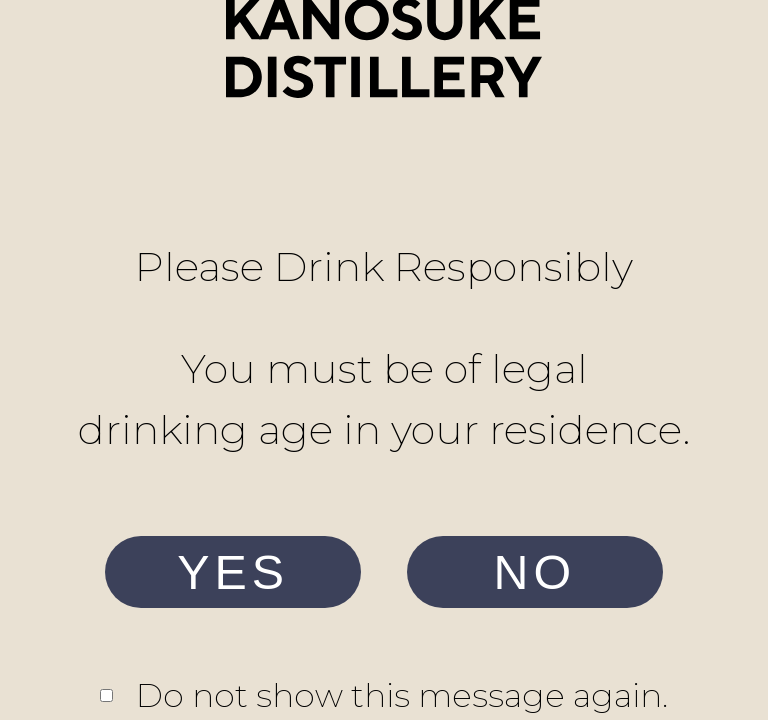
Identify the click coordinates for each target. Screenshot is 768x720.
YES (233, 572)
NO (535, 572)
